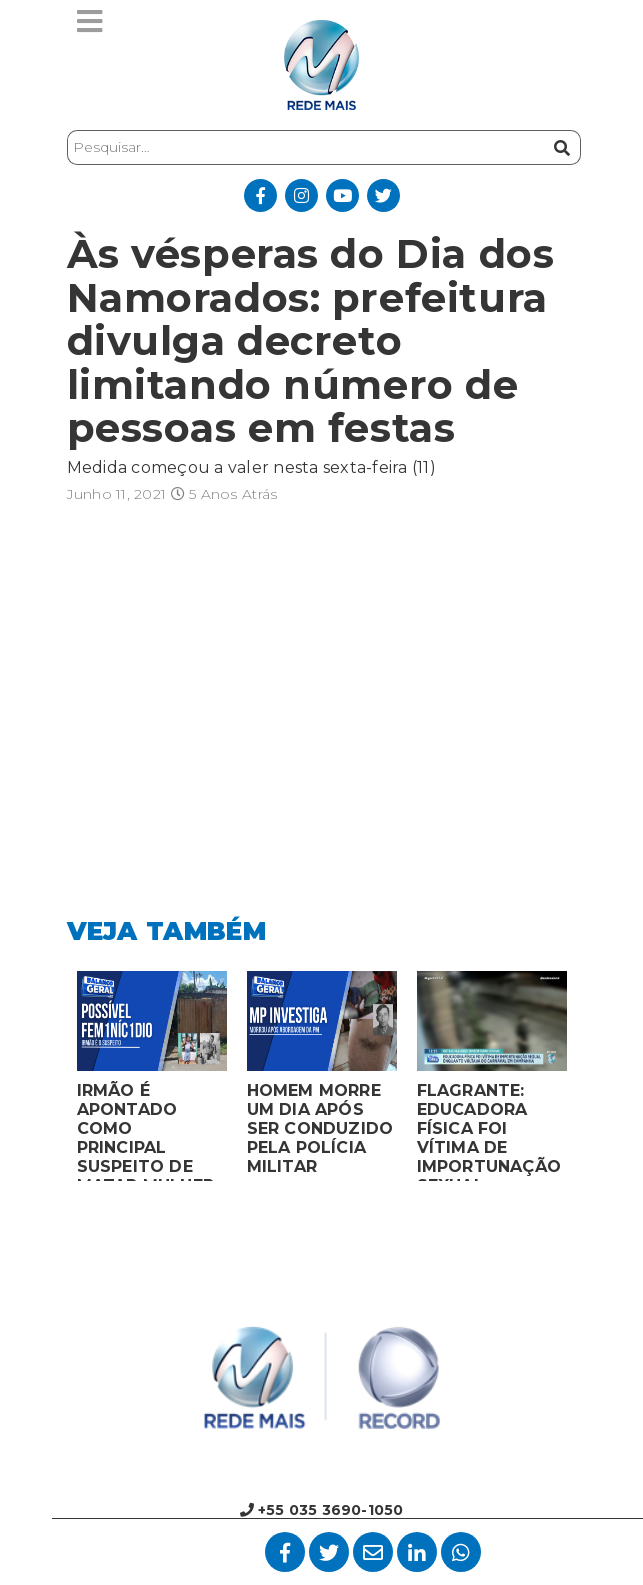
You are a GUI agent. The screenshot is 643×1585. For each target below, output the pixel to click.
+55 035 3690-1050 (322, 1510)
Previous (52, 1081)
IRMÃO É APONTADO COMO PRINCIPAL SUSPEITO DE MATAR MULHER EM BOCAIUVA (146, 1131)
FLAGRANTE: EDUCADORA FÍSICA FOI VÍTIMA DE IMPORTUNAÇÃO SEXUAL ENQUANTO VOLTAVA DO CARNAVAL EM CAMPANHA (489, 1131)
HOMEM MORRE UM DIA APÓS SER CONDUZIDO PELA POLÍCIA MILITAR (320, 1128)
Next (592, 1081)
